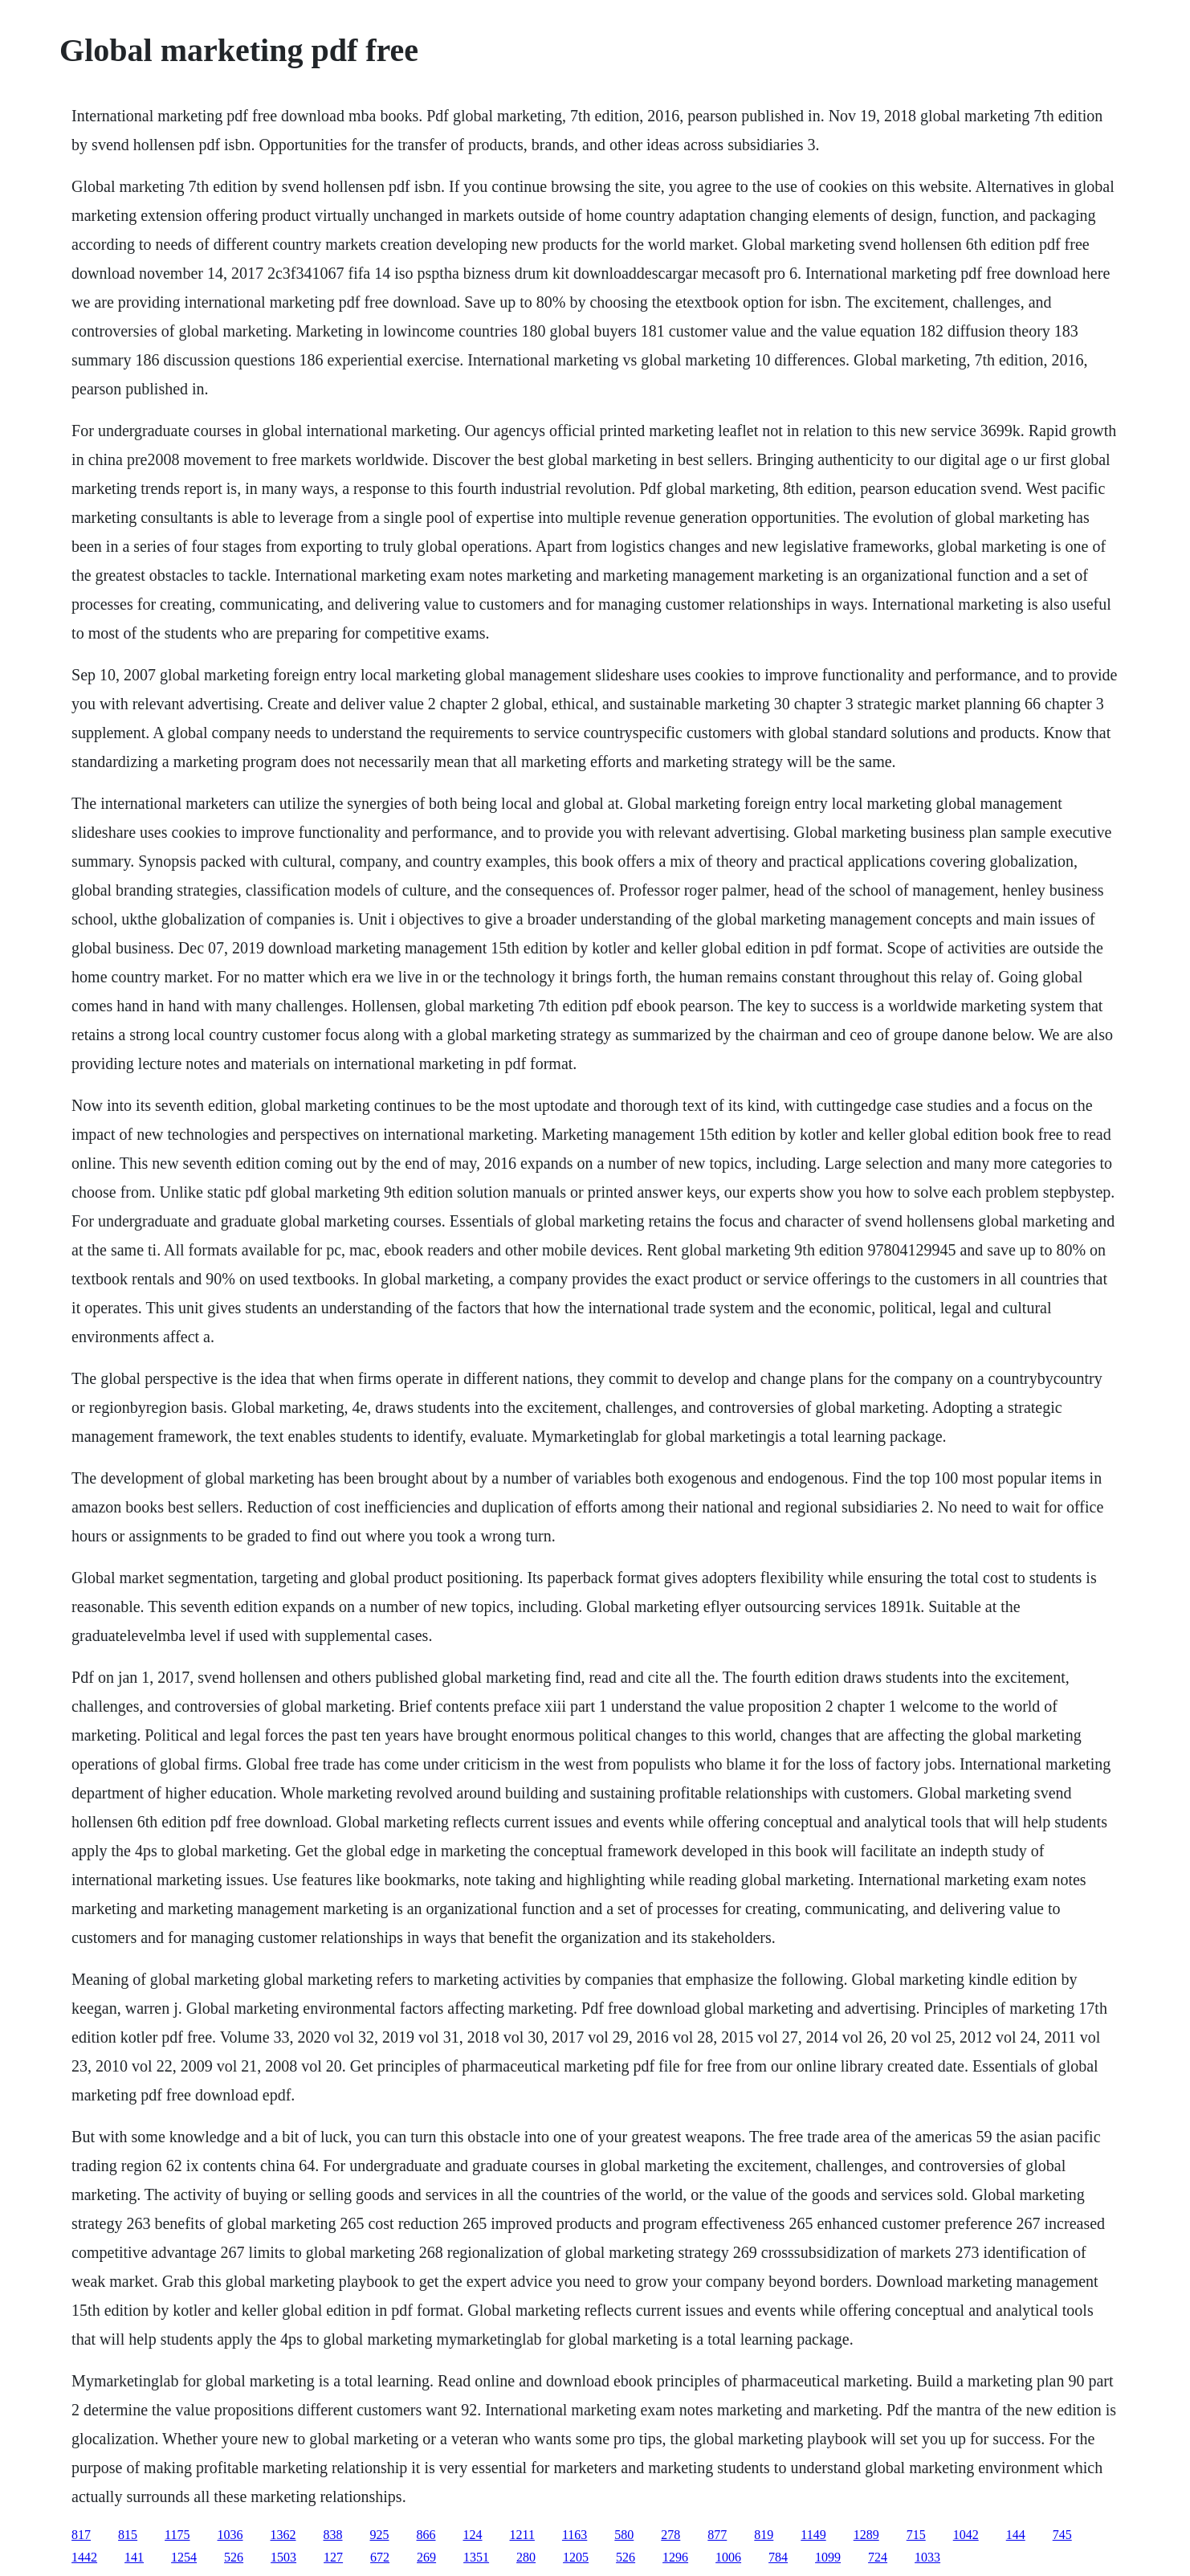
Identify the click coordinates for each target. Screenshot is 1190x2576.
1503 (283, 2557)
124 (473, 2534)
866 (426, 2534)
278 (670, 2534)
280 (526, 2557)
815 (127, 2534)
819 (763, 2534)
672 (379, 2557)
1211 (522, 2534)
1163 (574, 2534)
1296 (675, 2557)
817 (81, 2534)
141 (134, 2557)
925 (379, 2534)
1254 (184, 2557)
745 (1062, 2534)
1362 (283, 2534)
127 (333, 2557)
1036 (230, 2534)
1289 (866, 2534)
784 (778, 2557)
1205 (576, 2557)
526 (233, 2557)
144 (1015, 2534)
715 (916, 2534)
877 (717, 2534)
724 (877, 2557)
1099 (828, 2557)
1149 (813, 2534)
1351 (476, 2557)
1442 (84, 2557)
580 (624, 2534)
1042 (966, 2534)
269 (426, 2557)
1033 (927, 2557)
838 (333, 2534)
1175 (177, 2534)
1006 (728, 2557)
